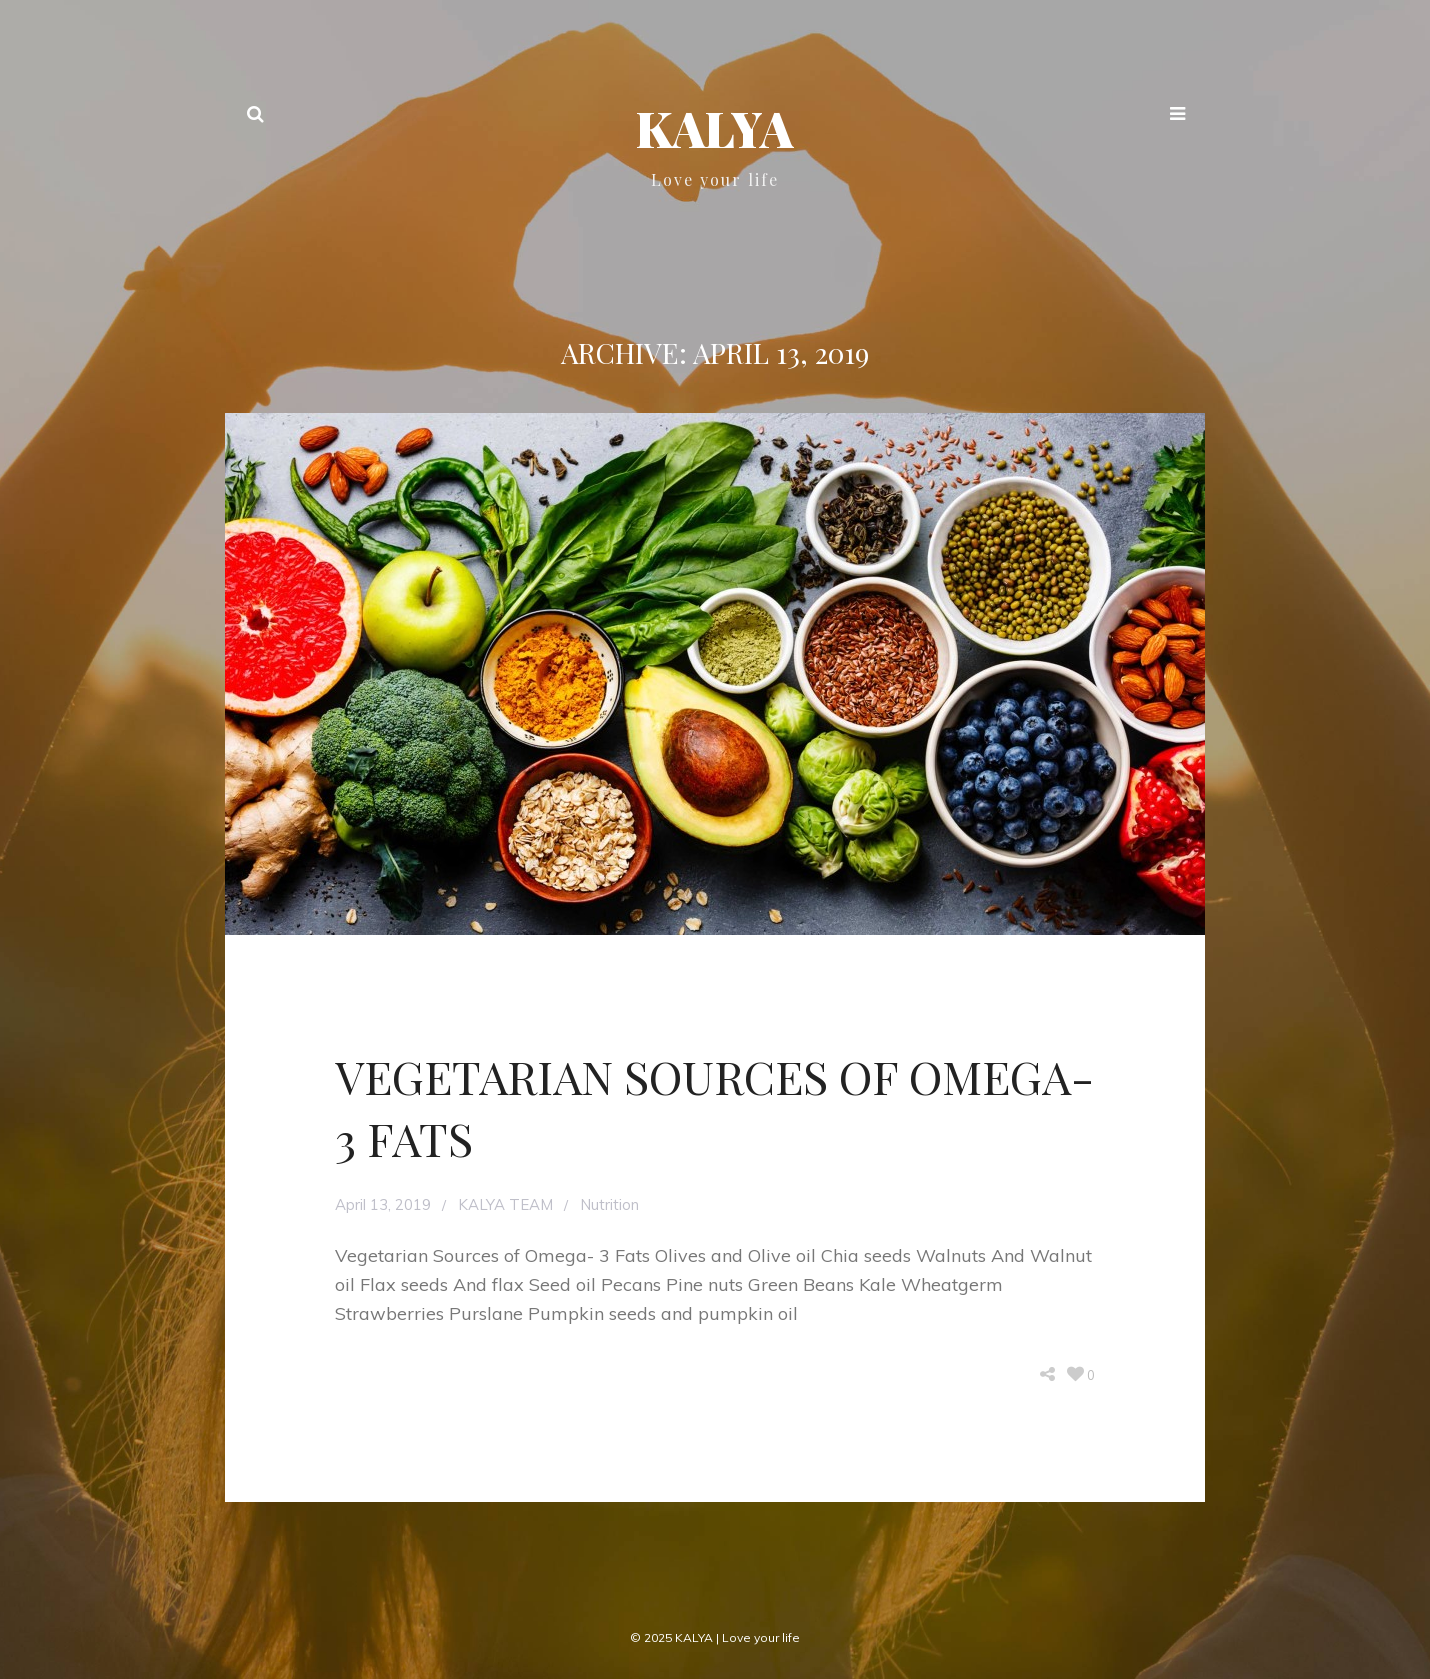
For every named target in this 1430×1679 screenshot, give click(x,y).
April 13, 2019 (383, 1204)
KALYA (715, 128)
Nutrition (609, 1204)
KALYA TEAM (505, 1204)
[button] (1177, 116)
